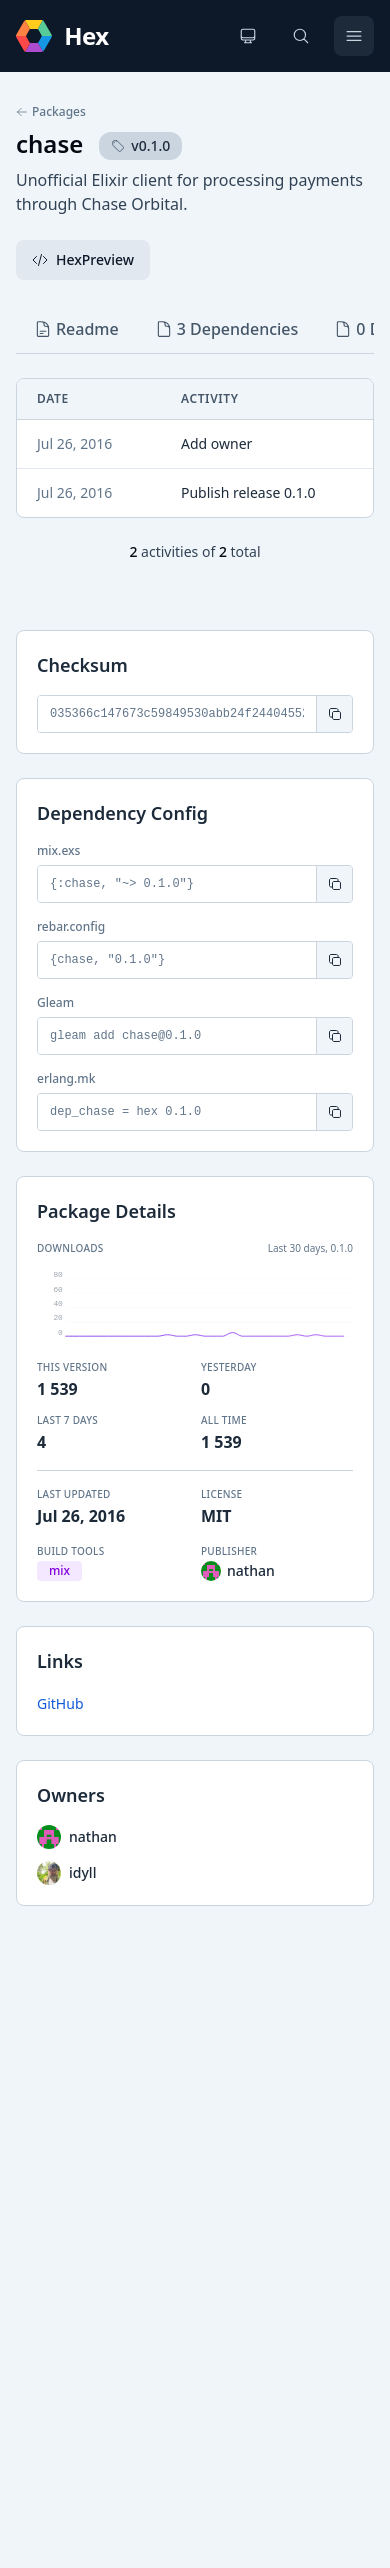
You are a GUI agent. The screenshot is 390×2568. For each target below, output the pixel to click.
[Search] (301, 36)
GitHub (60, 1703)
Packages (51, 112)
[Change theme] (248, 36)
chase (49, 143)
